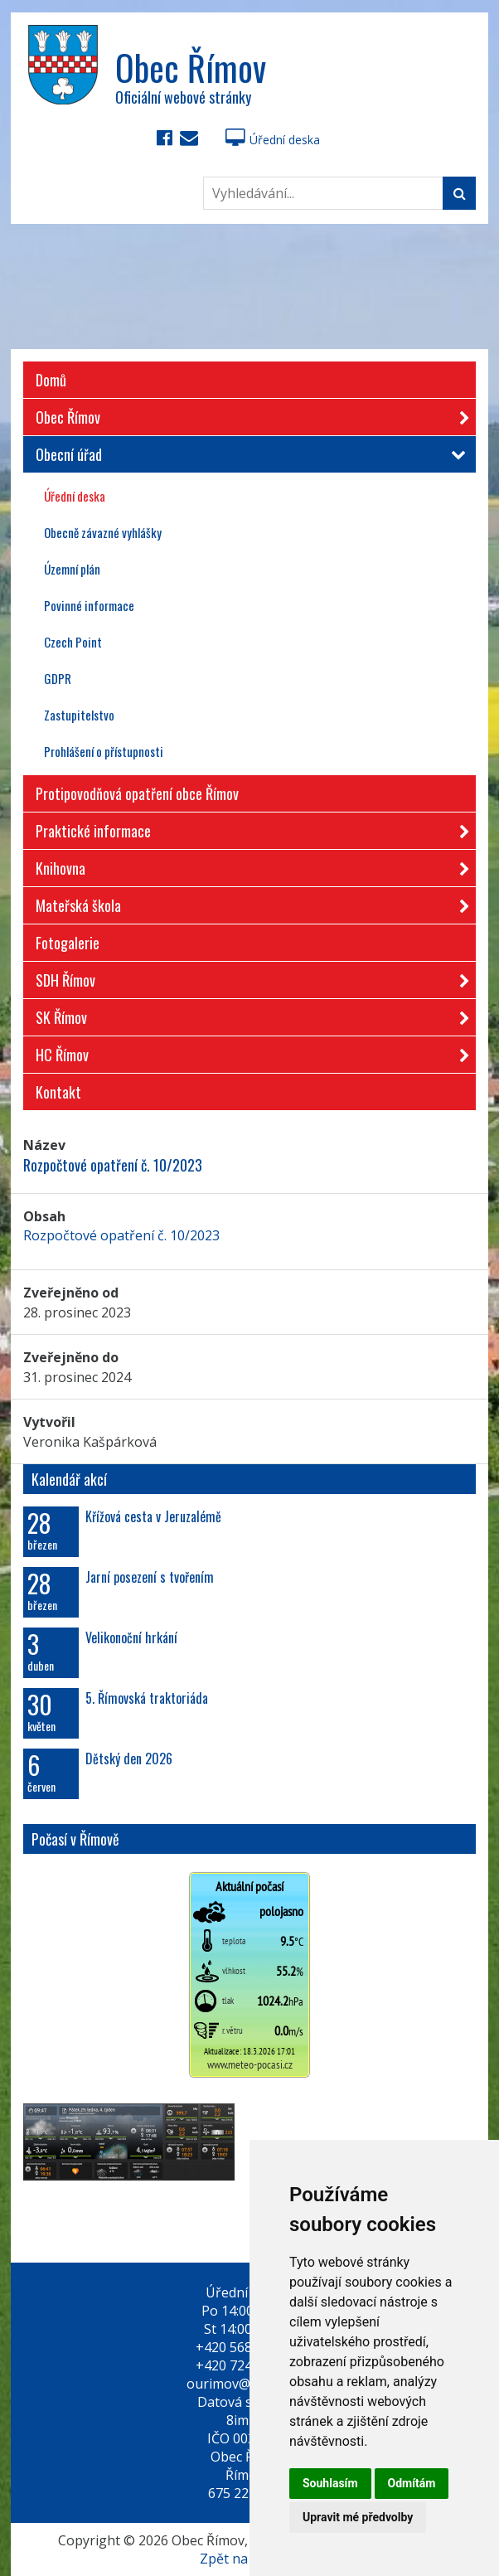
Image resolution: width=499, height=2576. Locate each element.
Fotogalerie (67, 942)
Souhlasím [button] (330, 2483)
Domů (51, 380)
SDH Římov (247, 977)
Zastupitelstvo (79, 715)
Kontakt (58, 1092)
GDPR (57, 678)
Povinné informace (89, 605)
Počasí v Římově (75, 1839)
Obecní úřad (247, 454)
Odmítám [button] (412, 2483)
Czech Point (73, 642)
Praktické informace (247, 828)
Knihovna (247, 865)
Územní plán (72, 569)
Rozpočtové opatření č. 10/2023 (121, 1235)
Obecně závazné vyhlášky (103, 532)
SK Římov (247, 1014)
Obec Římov (247, 414)
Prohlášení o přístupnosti (103, 751)
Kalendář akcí (69, 1479)
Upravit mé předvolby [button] (358, 2517)
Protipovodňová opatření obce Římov (137, 793)
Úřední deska (272, 140)
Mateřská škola (247, 902)
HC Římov (247, 1051)
